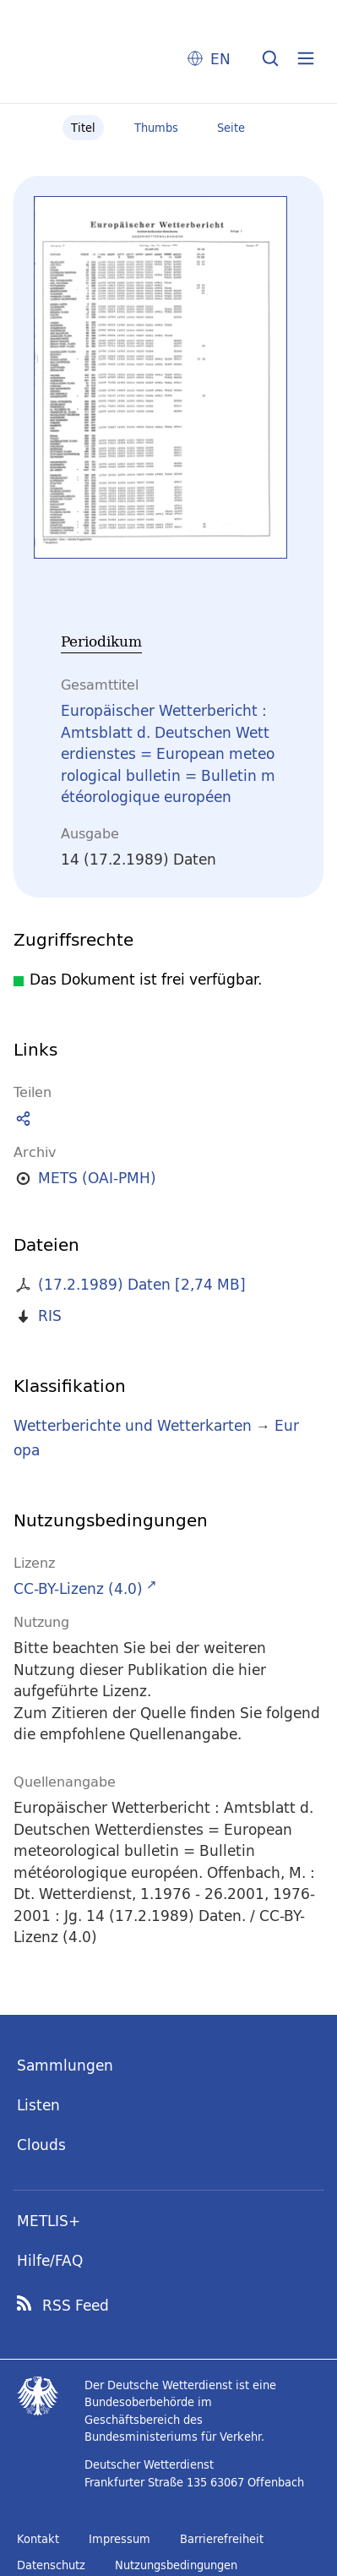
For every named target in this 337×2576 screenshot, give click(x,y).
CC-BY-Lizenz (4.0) (78, 1588)
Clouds (41, 2144)
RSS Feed (75, 2305)
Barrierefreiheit (222, 2539)
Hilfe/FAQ (50, 2260)
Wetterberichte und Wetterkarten (133, 1425)
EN (220, 58)
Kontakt (38, 2539)
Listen (38, 2105)
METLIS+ (48, 2220)
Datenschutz (51, 2565)
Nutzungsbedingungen (176, 2565)
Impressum (119, 2539)
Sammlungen (65, 2065)
